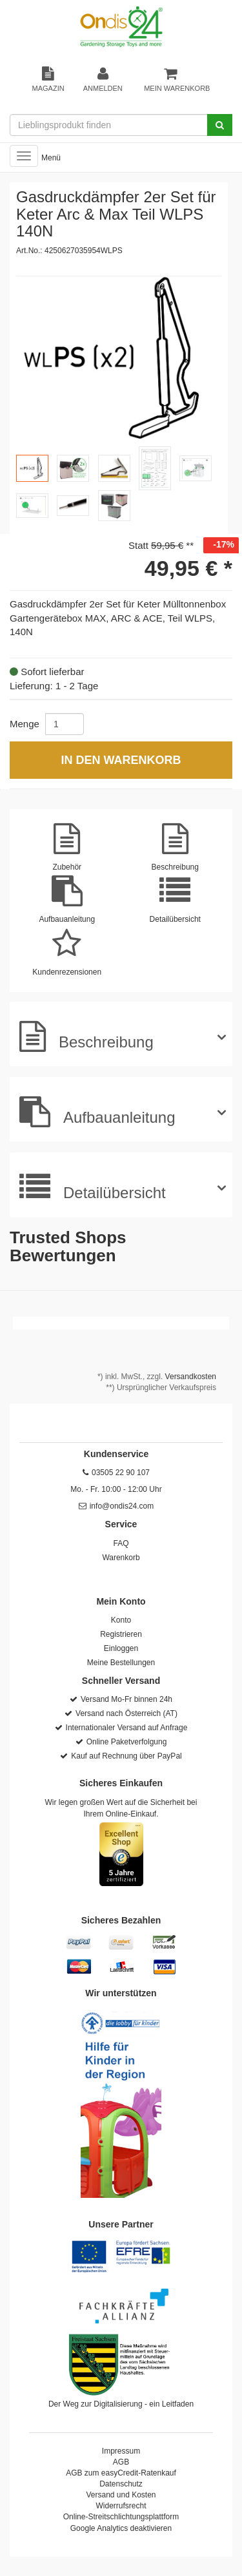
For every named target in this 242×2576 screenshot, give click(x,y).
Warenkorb (120, 1557)
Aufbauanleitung (97, 1111)
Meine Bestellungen (121, 1662)
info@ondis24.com (122, 1506)
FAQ (120, 1543)
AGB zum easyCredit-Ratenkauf (121, 2472)
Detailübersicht (92, 1187)
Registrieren (121, 1634)
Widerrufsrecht (121, 2505)
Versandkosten (190, 1376)
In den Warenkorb (121, 760)
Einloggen (121, 1648)
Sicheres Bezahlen (121, 1920)
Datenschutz (121, 2483)
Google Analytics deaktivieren (121, 2528)
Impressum (121, 2451)
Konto (121, 1620)
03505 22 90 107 (121, 1472)
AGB (121, 2461)
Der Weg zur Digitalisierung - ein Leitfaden (121, 2404)
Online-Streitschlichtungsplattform (121, 2516)
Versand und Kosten (121, 2494)
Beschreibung (86, 1036)
